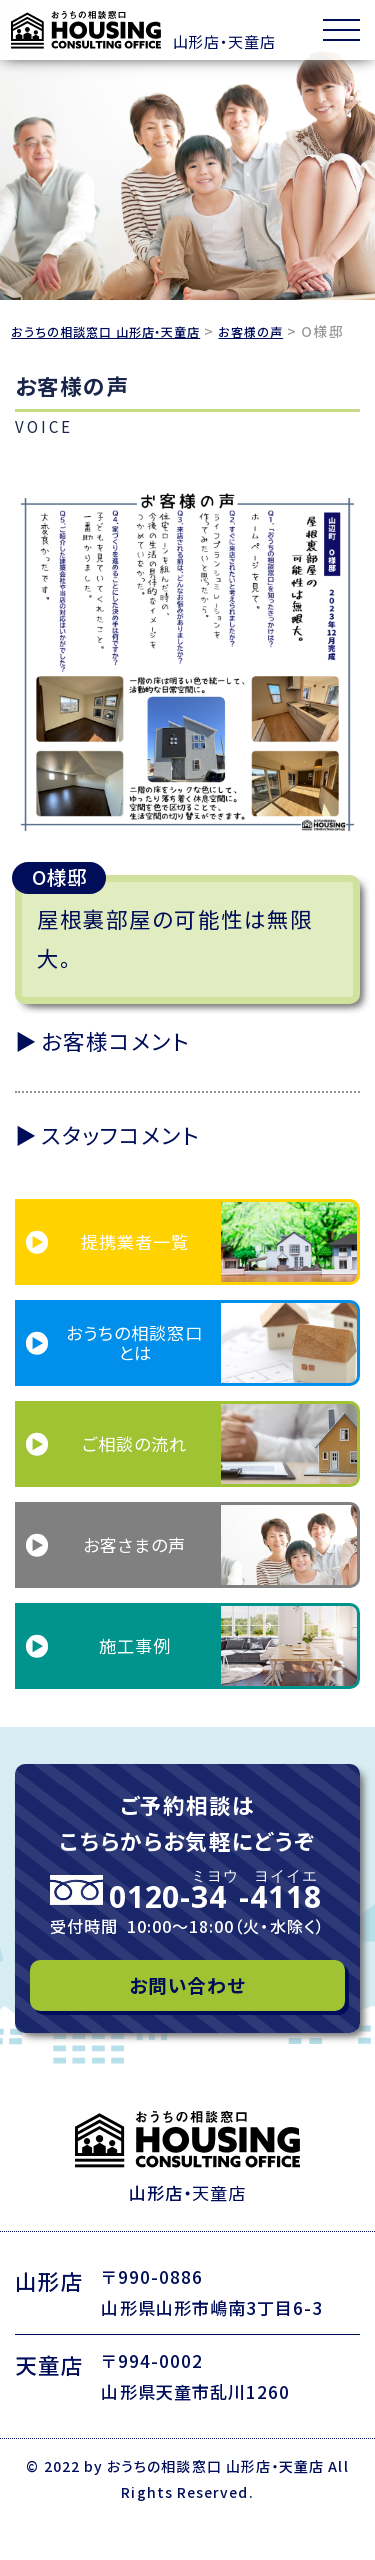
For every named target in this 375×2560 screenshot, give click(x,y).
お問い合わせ (187, 2013)
